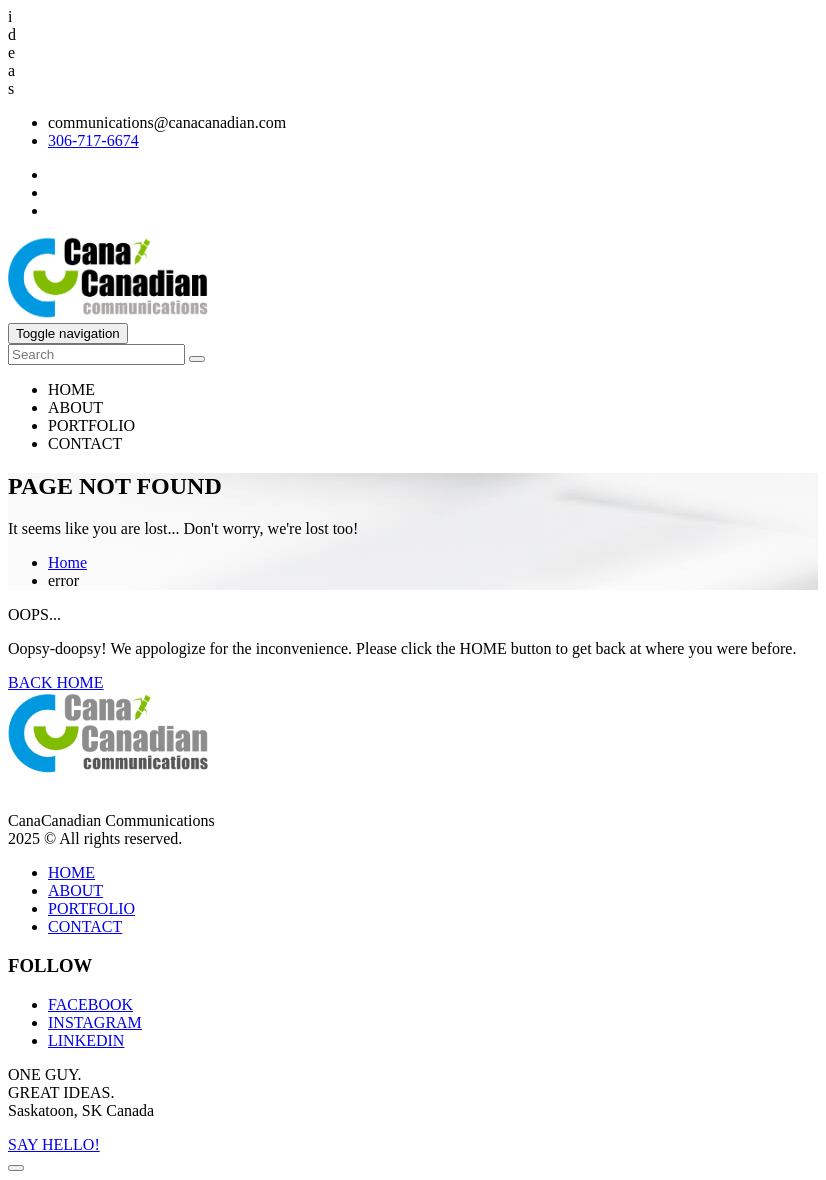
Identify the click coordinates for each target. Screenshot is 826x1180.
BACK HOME (56, 682)
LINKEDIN (86, 1040)
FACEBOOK (90, 1004)
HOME (71, 389)
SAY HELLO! (54, 1144)
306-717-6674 (93, 140)
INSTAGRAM (95, 1022)
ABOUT (75, 407)
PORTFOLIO (91, 425)
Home (67, 562)
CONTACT (85, 443)
